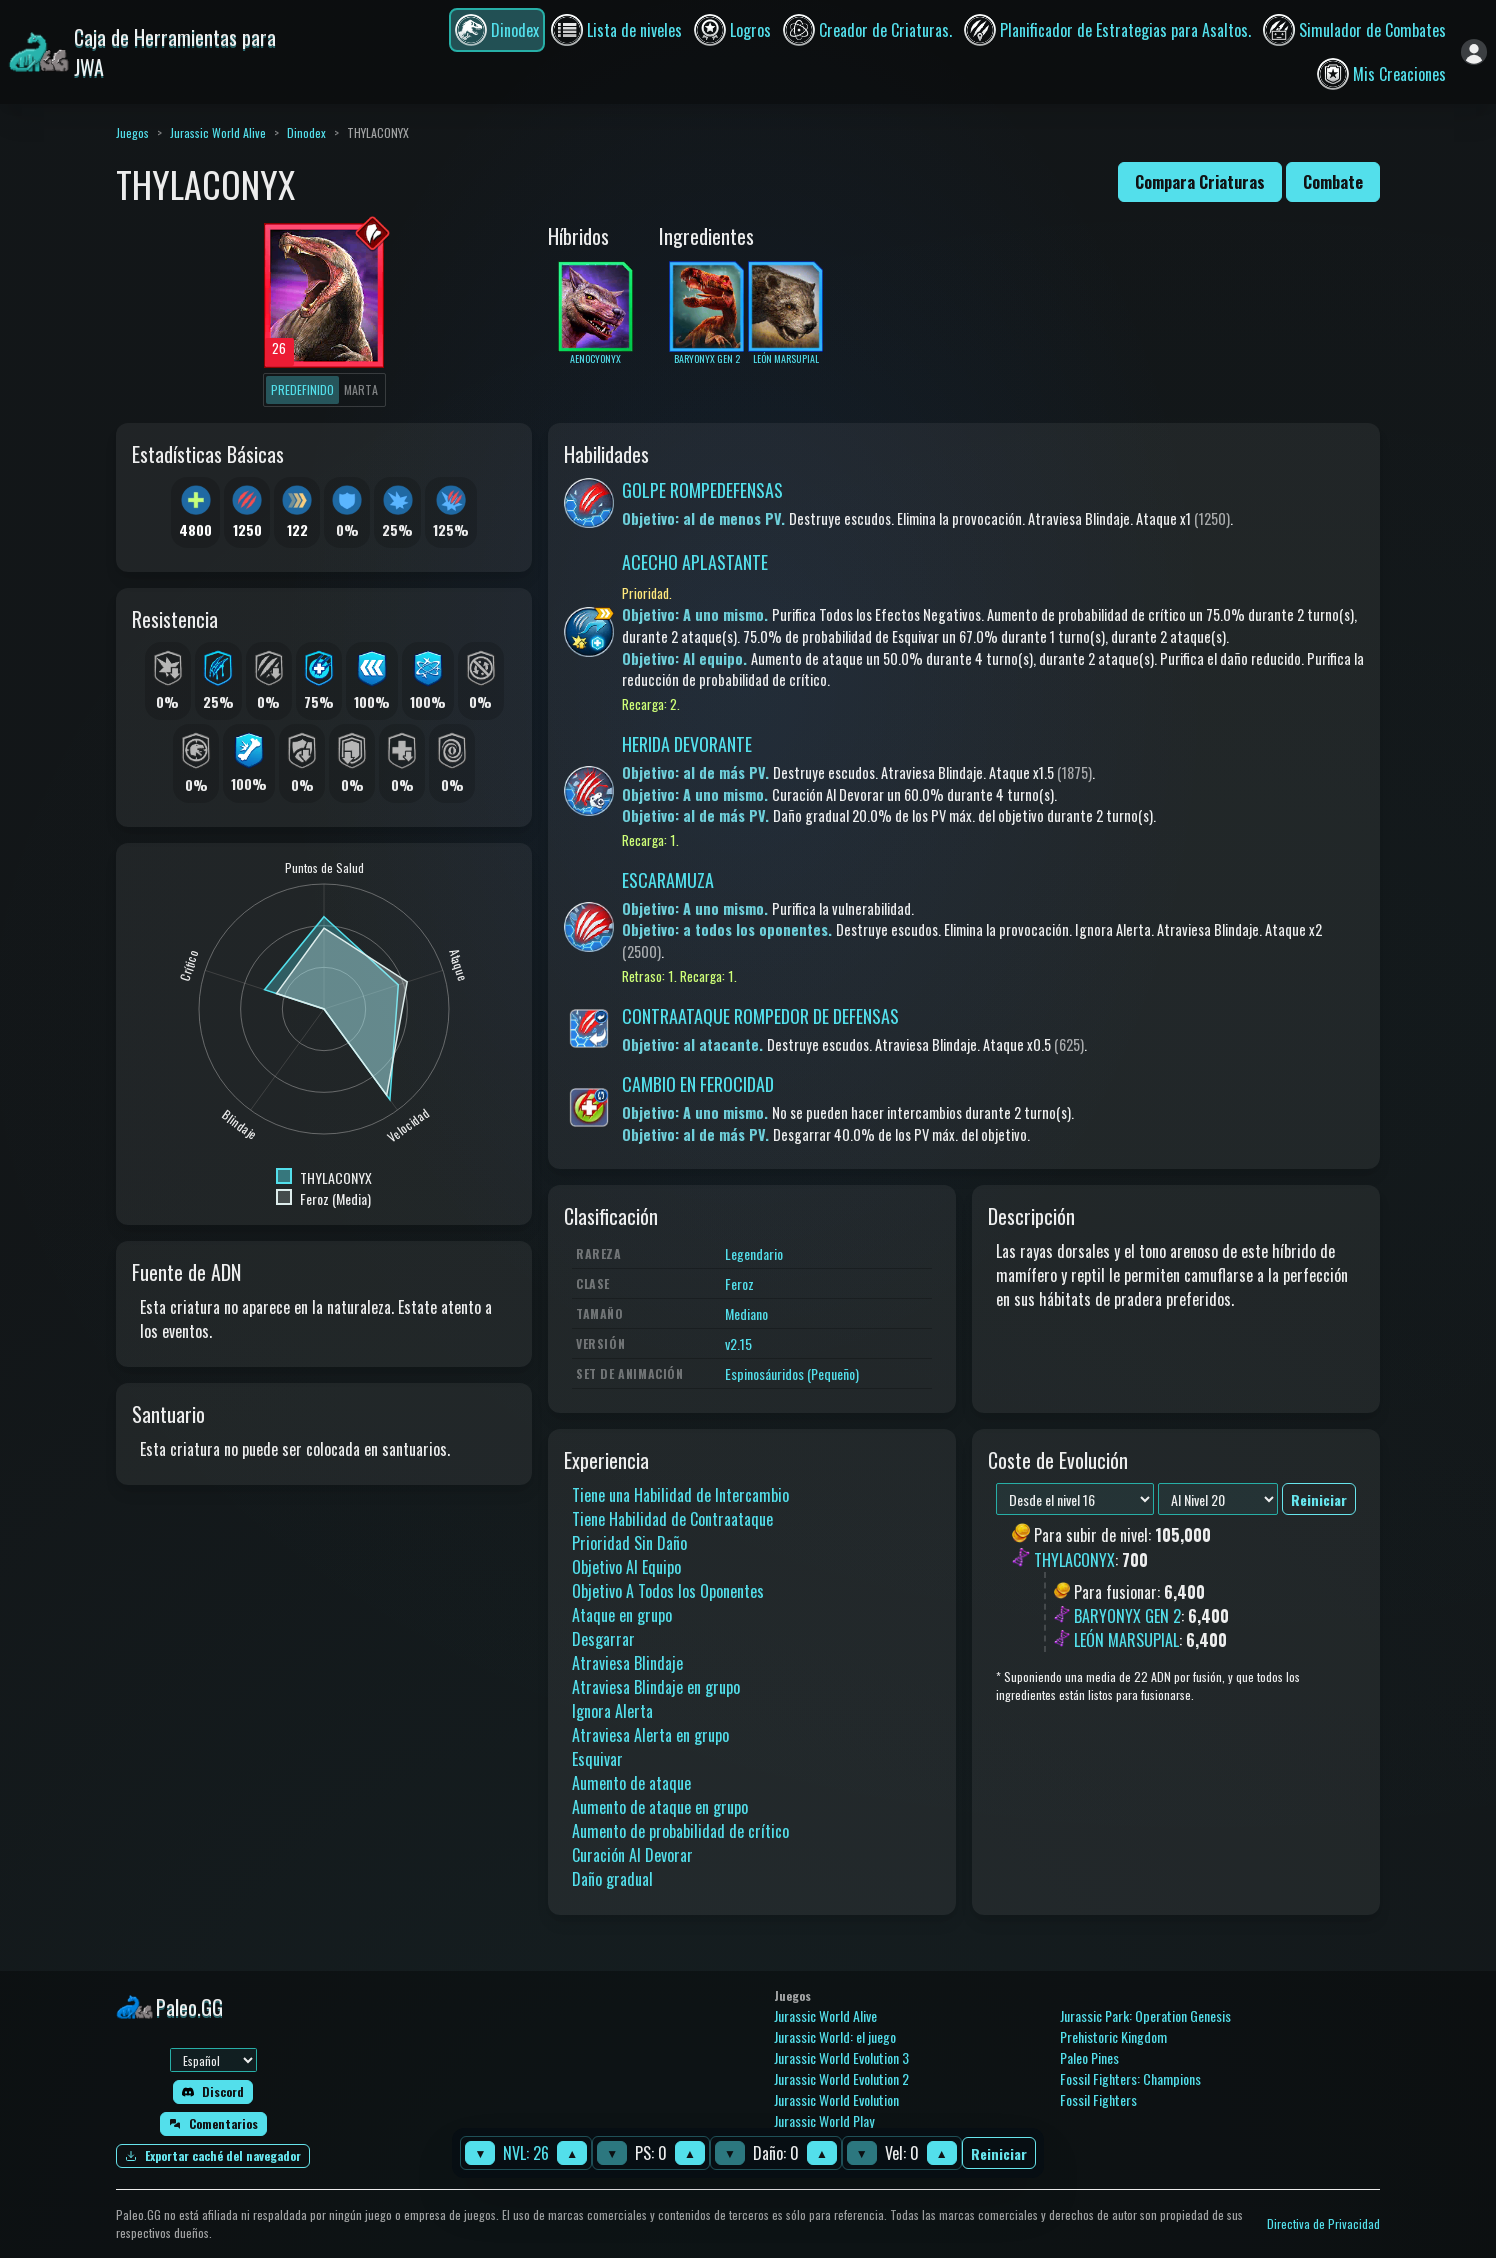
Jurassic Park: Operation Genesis (1145, 2015)
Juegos (132, 132)
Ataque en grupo (622, 1615)
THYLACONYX (1074, 1560)
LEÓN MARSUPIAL (1126, 1640)
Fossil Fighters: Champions (1130, 2078)
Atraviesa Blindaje (627, 1663)
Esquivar (597, 1759)
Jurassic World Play (824, 2120)
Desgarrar (603, 1639)
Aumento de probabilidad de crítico (680, 1831)
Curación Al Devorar (632, 1855)
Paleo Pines (1089, 2057)
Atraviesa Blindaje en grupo (656, 1687)
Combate (1333, 182)
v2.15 (738, 1343)
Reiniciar (999, 2153)
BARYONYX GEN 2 (1127, 1616)
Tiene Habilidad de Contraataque (672, 1519)
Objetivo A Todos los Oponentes (668, 1591)
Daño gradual (612, 1879)
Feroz (739, 1283)
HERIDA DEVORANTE (687, 744)
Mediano (746, 1313)
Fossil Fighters (1098, 2099)
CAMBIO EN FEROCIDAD (698, 1084)
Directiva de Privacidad (1323, 2223)
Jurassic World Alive (218, 132)
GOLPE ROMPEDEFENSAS (702, 490)
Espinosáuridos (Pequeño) (792, 1373)
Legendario (754, 1253)
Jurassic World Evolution (836, 2099)
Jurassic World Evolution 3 (841, 2057)
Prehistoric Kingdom (1113, 2036)
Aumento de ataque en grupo (660, 1807)
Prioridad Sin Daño (629, 1543)
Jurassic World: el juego (835, 2036)
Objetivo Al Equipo (626, 1567)
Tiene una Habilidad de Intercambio (680, 1495)
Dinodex (306, 132)
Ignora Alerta (612, 1711)
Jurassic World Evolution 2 (841, 2078)
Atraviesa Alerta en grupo (650, 1735)
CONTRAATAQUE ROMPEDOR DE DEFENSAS (760, 1016)
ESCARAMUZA (668, 880)
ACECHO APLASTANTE (695, 562)
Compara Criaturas (1200, 182)
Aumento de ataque (631, 1783)
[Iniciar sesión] (1474, 52)
